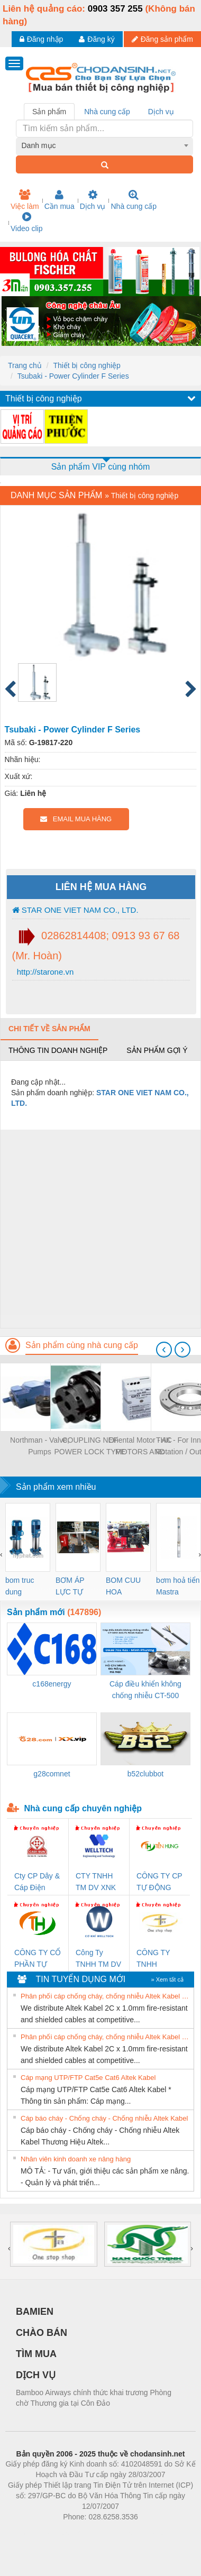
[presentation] (164, 1350)
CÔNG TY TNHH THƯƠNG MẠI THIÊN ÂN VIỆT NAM (159, 1959)
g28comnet (51, 1774)
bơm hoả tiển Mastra (178, 1586)
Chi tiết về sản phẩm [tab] (49, 1028)
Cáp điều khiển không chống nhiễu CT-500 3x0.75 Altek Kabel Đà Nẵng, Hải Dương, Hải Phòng (145, 1690)
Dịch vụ (93, 199)
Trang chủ (25, 365)
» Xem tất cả (167, 1979)
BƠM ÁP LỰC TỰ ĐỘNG (70, 1587)
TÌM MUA (36, 2354)
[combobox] (104, 145)
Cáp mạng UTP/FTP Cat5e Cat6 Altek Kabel (88, 2078)
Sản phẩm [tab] (49, 111)
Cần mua (59, 199)
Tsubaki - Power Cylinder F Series (73, 376)
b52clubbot (145, 1774)
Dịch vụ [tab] (161, 111)
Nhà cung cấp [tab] (107, 111)
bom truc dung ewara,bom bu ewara (23, 1587)
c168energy (51, 1684)
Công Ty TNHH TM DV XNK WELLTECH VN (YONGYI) (99, 1959)
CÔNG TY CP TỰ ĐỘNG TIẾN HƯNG (159, 1882)
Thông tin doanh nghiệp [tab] (57, 1050)
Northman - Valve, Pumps (39, 1446)
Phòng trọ (33, 2532)
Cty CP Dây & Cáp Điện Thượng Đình (37, 1882)
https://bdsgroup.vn (86, 2532)
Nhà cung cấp (134, 199)
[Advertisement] (99, 1229)
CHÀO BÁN (41, 2332)
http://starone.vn (44, 971)
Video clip (26, 222)
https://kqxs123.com (151, 2532)
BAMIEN (34, 2311)
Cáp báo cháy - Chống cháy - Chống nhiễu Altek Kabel (104, 2118)
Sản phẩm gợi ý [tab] (156, 1050)
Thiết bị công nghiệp (86, 365)
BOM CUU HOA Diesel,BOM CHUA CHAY (127, 1587)
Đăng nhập (41, 39)
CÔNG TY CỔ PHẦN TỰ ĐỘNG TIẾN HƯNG (37, 1959)
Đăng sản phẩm (162, 39)
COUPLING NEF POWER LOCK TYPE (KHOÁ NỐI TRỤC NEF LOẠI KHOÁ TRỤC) (90, 1446)
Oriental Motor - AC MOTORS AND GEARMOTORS (140, 1446)
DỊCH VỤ (36, 2375)
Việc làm (25, 199)
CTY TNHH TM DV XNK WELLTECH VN (96, 1882)
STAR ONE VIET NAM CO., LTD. (75, 909)
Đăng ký (96, 39)
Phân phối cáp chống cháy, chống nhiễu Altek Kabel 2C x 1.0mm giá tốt (106, 1996)
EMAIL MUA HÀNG (76, 819)
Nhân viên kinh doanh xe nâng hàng (76, 2159)
